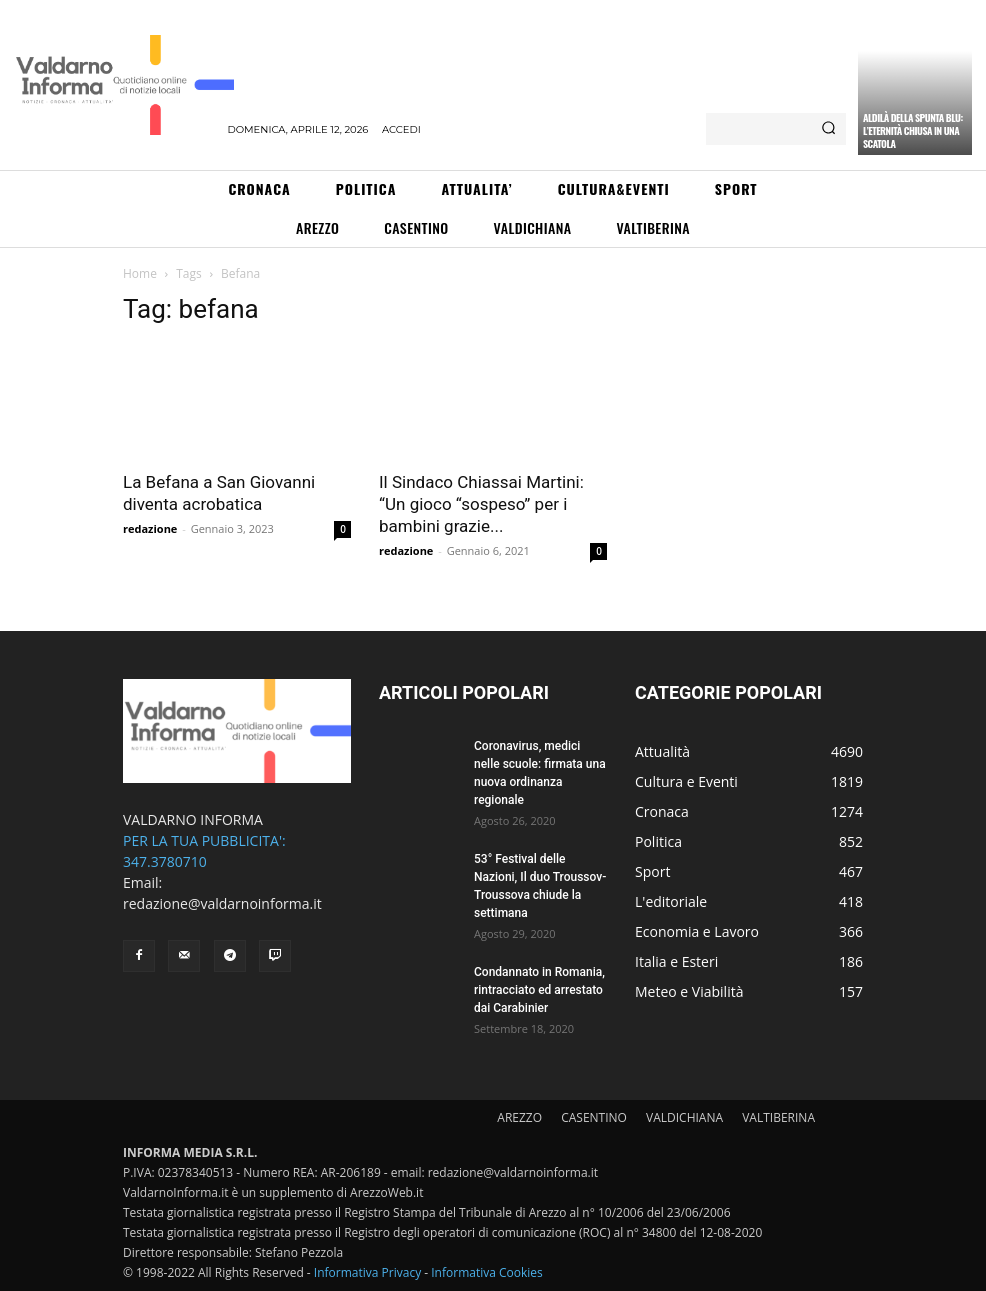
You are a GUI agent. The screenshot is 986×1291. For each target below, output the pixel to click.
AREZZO (519, 1117)
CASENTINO (594, 1117)
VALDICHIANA (684, 1117)
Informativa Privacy (367, 1272)
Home (140, 273)
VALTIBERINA (778, 1117)
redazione (150, 528)
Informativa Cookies (487, 1272)
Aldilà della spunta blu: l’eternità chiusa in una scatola (913, 130)
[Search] (828, 129)
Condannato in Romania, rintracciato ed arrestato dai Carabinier (539, 990)
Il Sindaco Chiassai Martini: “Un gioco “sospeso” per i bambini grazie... (481, 504)
